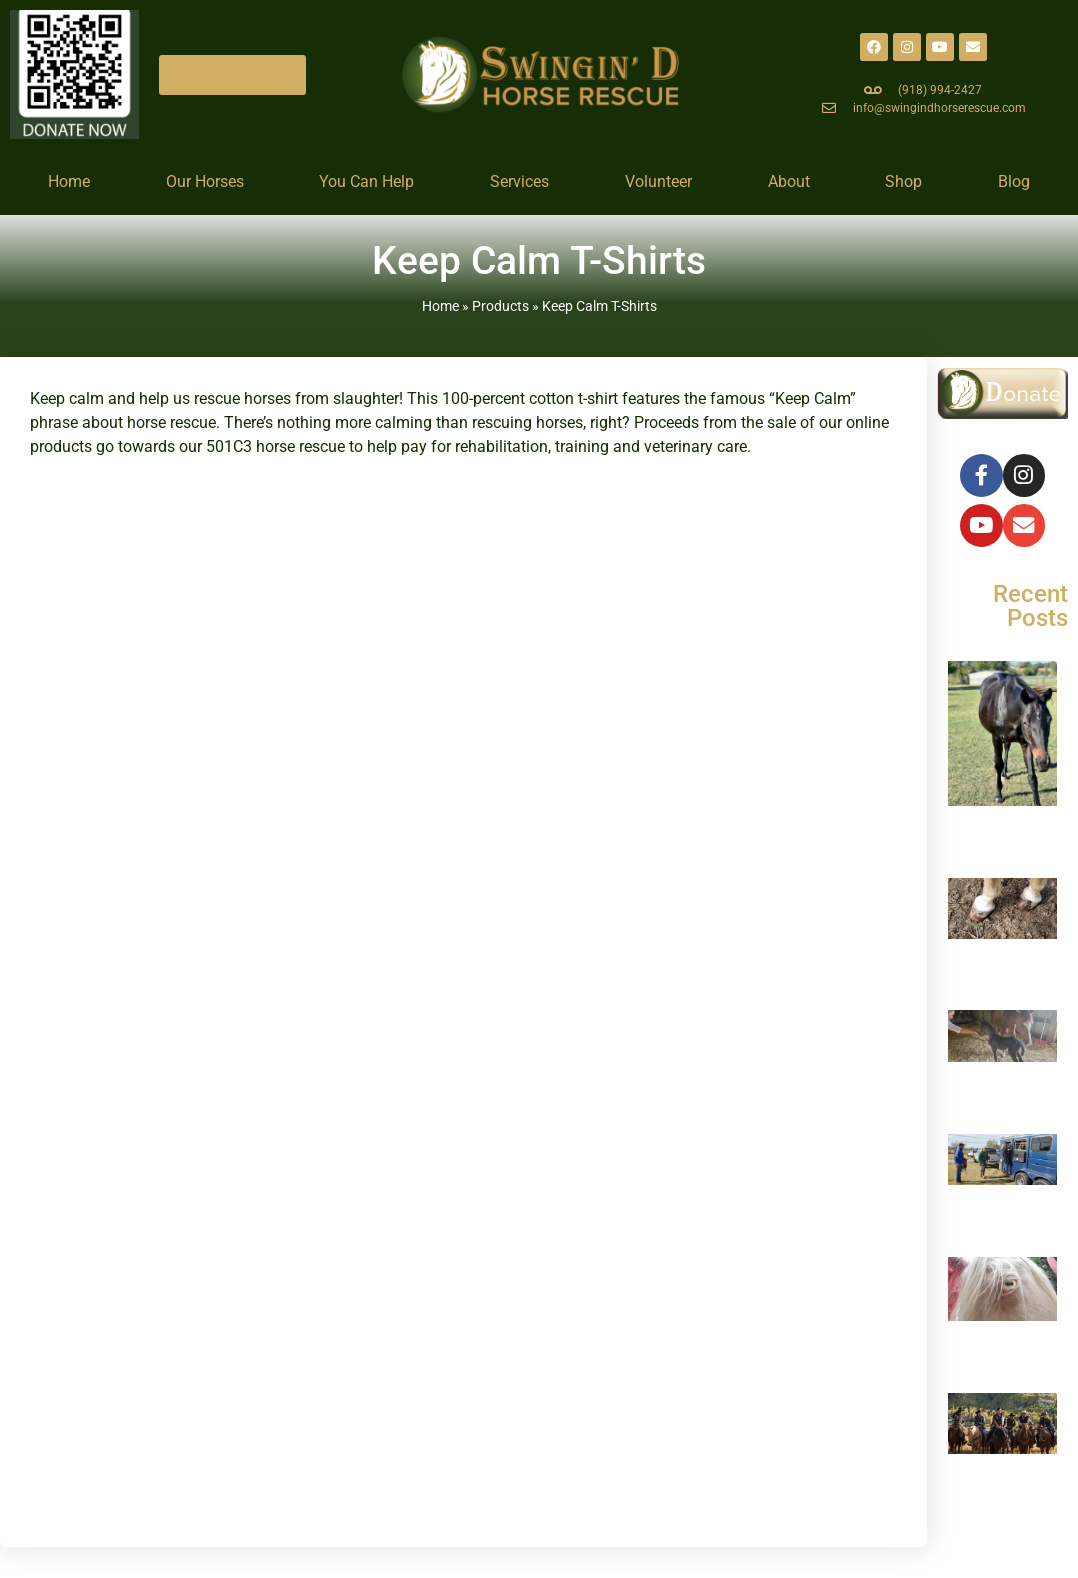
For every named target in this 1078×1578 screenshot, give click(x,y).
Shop (903, 181)
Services (519, 181)
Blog (1014, 181)
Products (500, 306)
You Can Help (366, 181)
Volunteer (658, 181)
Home (69, 181)
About (789, 181)
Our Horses (205, 181)
